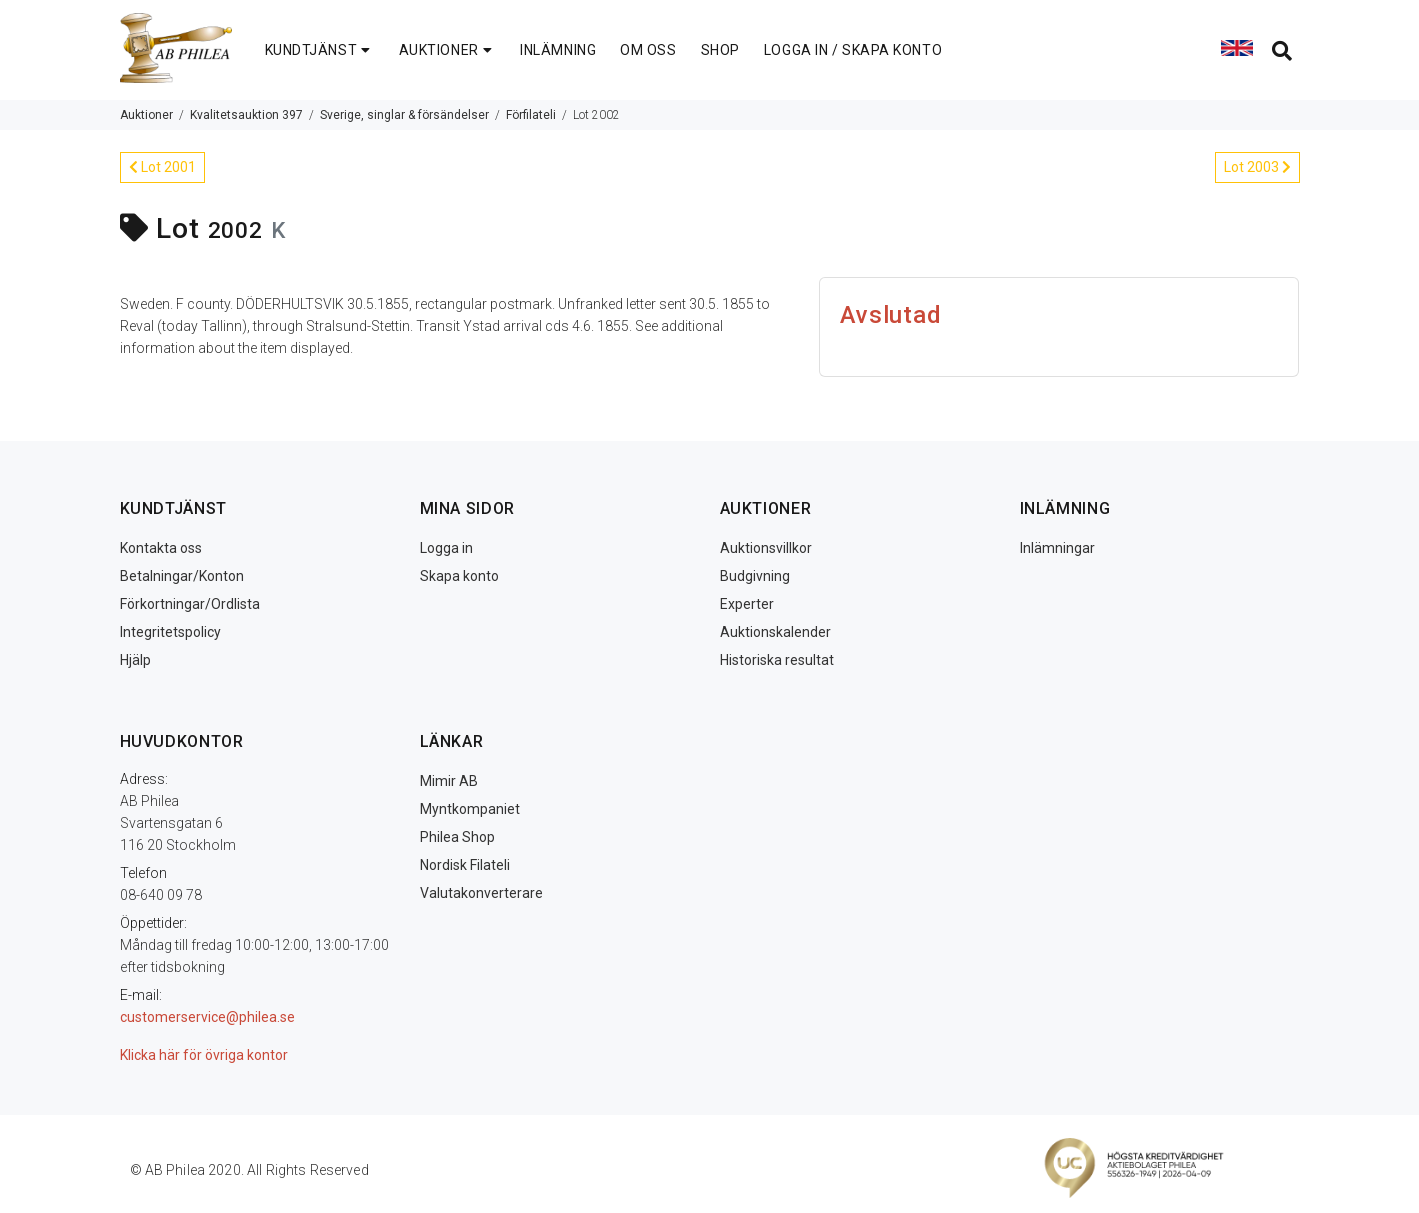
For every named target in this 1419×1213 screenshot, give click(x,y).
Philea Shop (457, 837)
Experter (747, 604)
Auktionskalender (775, 632)
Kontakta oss (161, 548)
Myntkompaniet (470, 809)
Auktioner (146, 115)
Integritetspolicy (170, 632)
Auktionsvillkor (766, 548)
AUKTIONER (448, 50)
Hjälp (135, 660)
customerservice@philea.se (207, 1017)
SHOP (720, 50)
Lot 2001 (162, 167)
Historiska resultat (777, 660)
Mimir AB (449, 781)
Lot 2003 (1257, 167)
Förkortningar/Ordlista (190, 604)
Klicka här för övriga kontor (204, 1055)
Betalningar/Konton (182, 576)
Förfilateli (531, 115)
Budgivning (755, 576)
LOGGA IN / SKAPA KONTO (853, 50)
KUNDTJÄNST (320, 50)
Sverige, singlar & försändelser (404, 115)
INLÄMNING (558, 50)
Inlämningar (1057, 548)
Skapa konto (459, 576)
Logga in (446, 548)
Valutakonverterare (481, 893)
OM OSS (648, 50)
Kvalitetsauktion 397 (246, 115)
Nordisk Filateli (465, 865)
